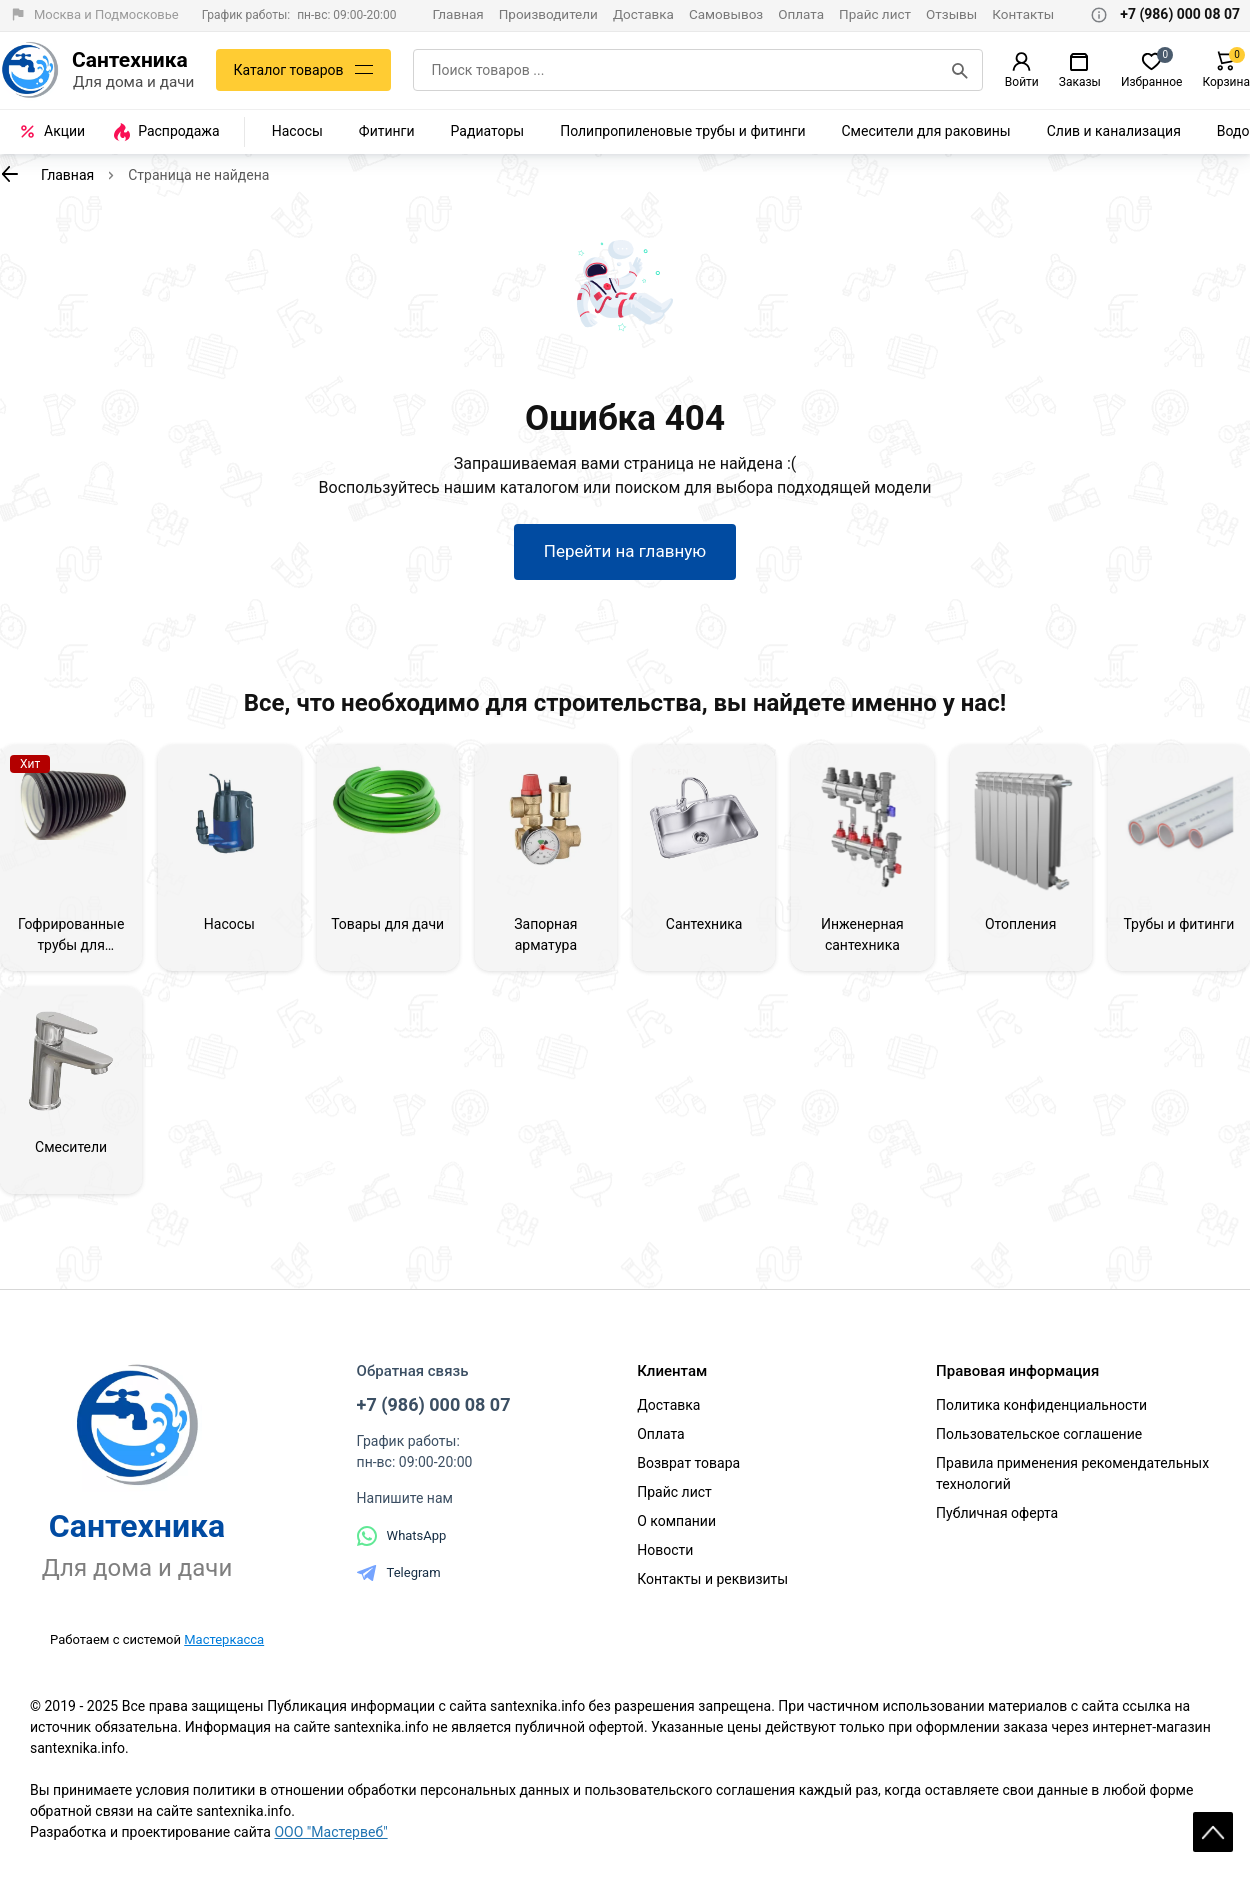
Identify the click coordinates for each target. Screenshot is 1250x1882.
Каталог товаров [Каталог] (288, 70)
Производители (548, 14)
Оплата (801, 14)
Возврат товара (688, 1463)
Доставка (643, 14)
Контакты (1023, 14)
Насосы (297, 131)
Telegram (399, 1573)
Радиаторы (488, 131)
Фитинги (387, 131)
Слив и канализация (1114, 131)
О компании (676, 1521)
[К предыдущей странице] (10, 174)
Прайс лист (875, 14)
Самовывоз (726, 14)
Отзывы (951, 14)
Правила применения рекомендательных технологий (1072, 1473)
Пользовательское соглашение (1039, 1434)
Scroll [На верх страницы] (1213, 1832)
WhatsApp (402, 1536)
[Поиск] (960, 70)
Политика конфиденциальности (1041, 1405)
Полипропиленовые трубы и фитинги (682, 131)
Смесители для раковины (926, 131)
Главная (457, 14)
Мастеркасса (224, 1639)
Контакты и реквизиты (712, 1579)
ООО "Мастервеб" (330, 1832)
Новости (665, 1550)
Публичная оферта (997, 1513)
